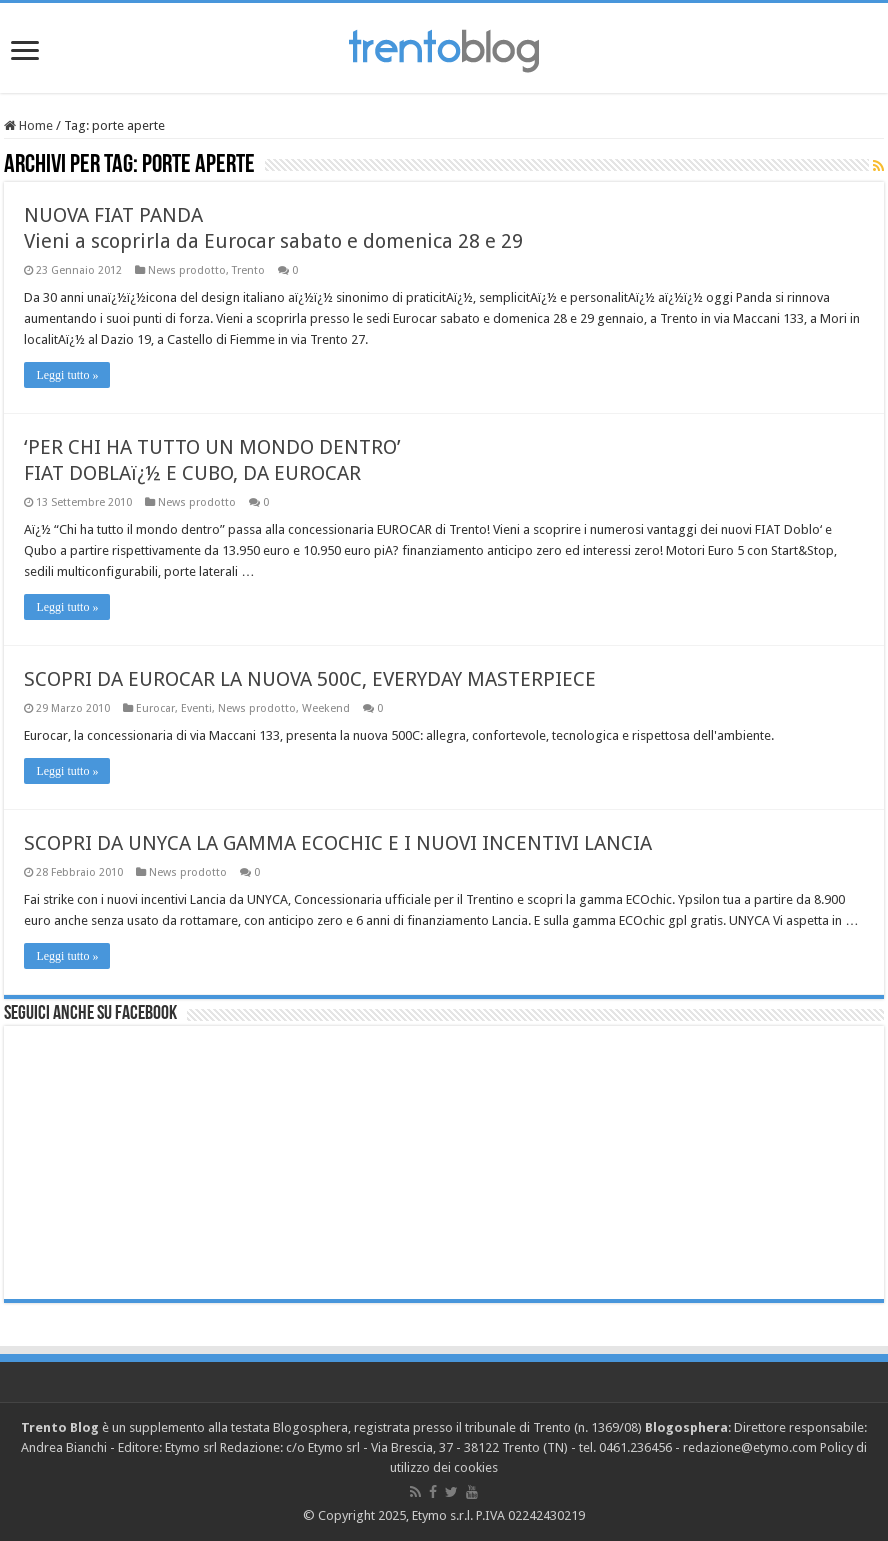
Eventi (196, 708)
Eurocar (155, 708)
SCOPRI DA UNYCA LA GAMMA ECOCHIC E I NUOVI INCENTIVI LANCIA (338, 843)
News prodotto (187, 270)
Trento (248, 270)
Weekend (326, 708)
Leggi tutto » (67, 375)
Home (28, 125)
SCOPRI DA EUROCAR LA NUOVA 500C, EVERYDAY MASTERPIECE (310, 679)
